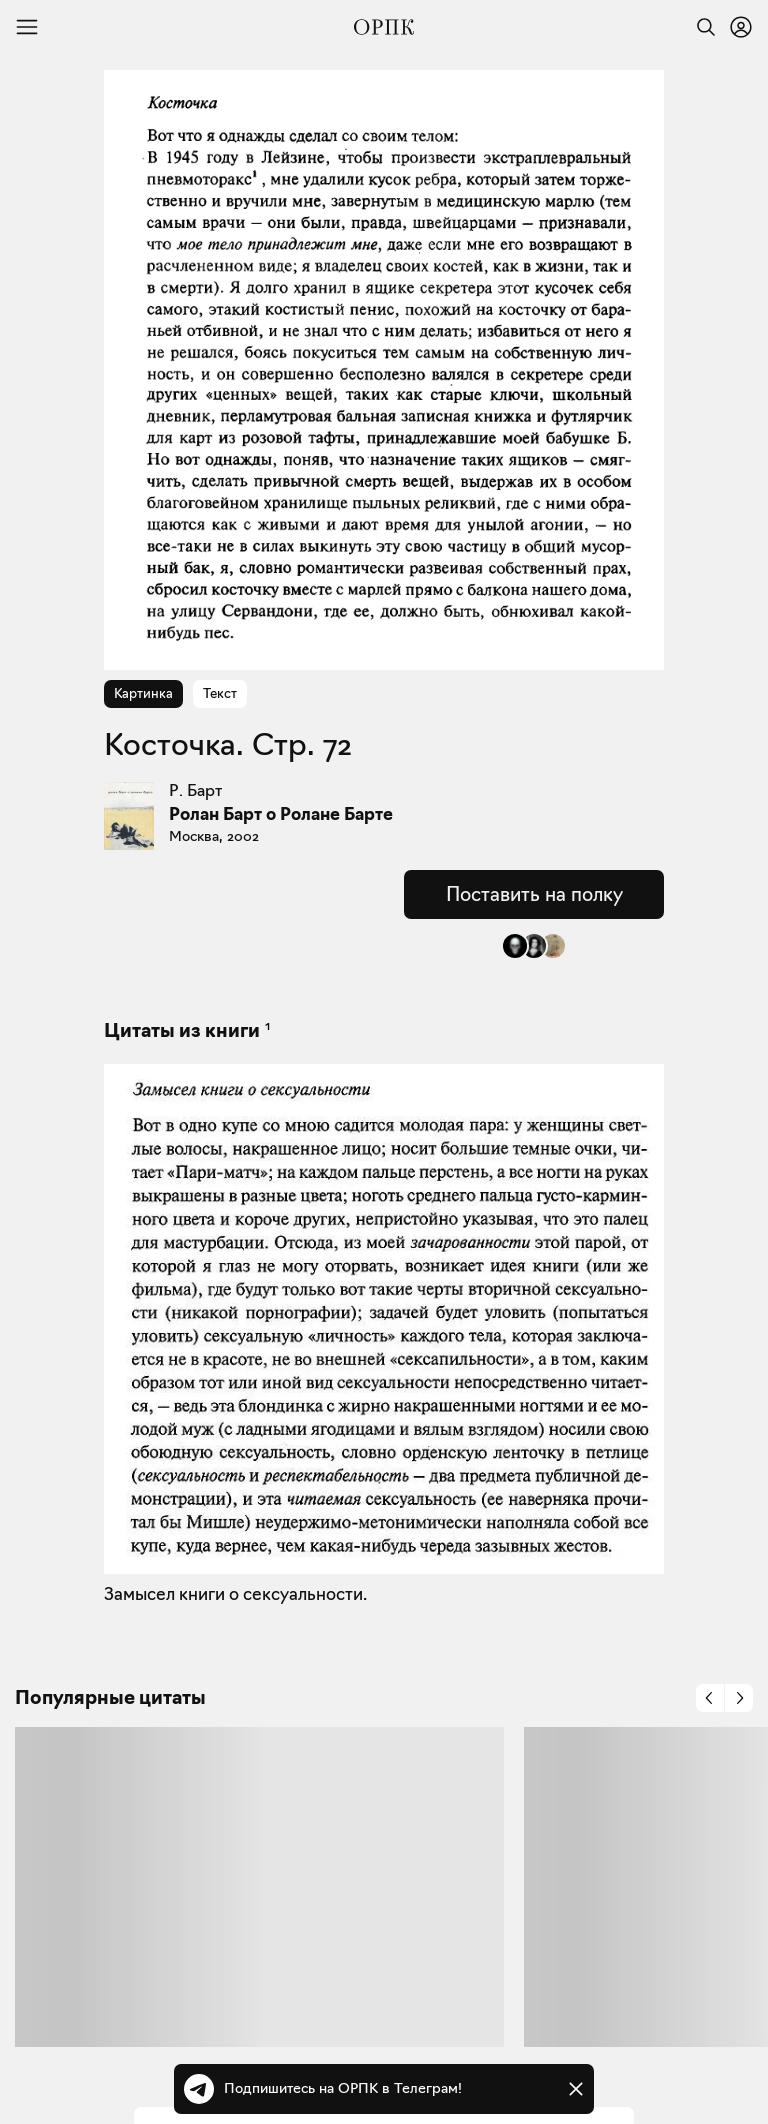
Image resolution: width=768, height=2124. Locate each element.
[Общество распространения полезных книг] (384, 27)
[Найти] (701, 27)
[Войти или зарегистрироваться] (741, 27)
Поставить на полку (534, 894)
